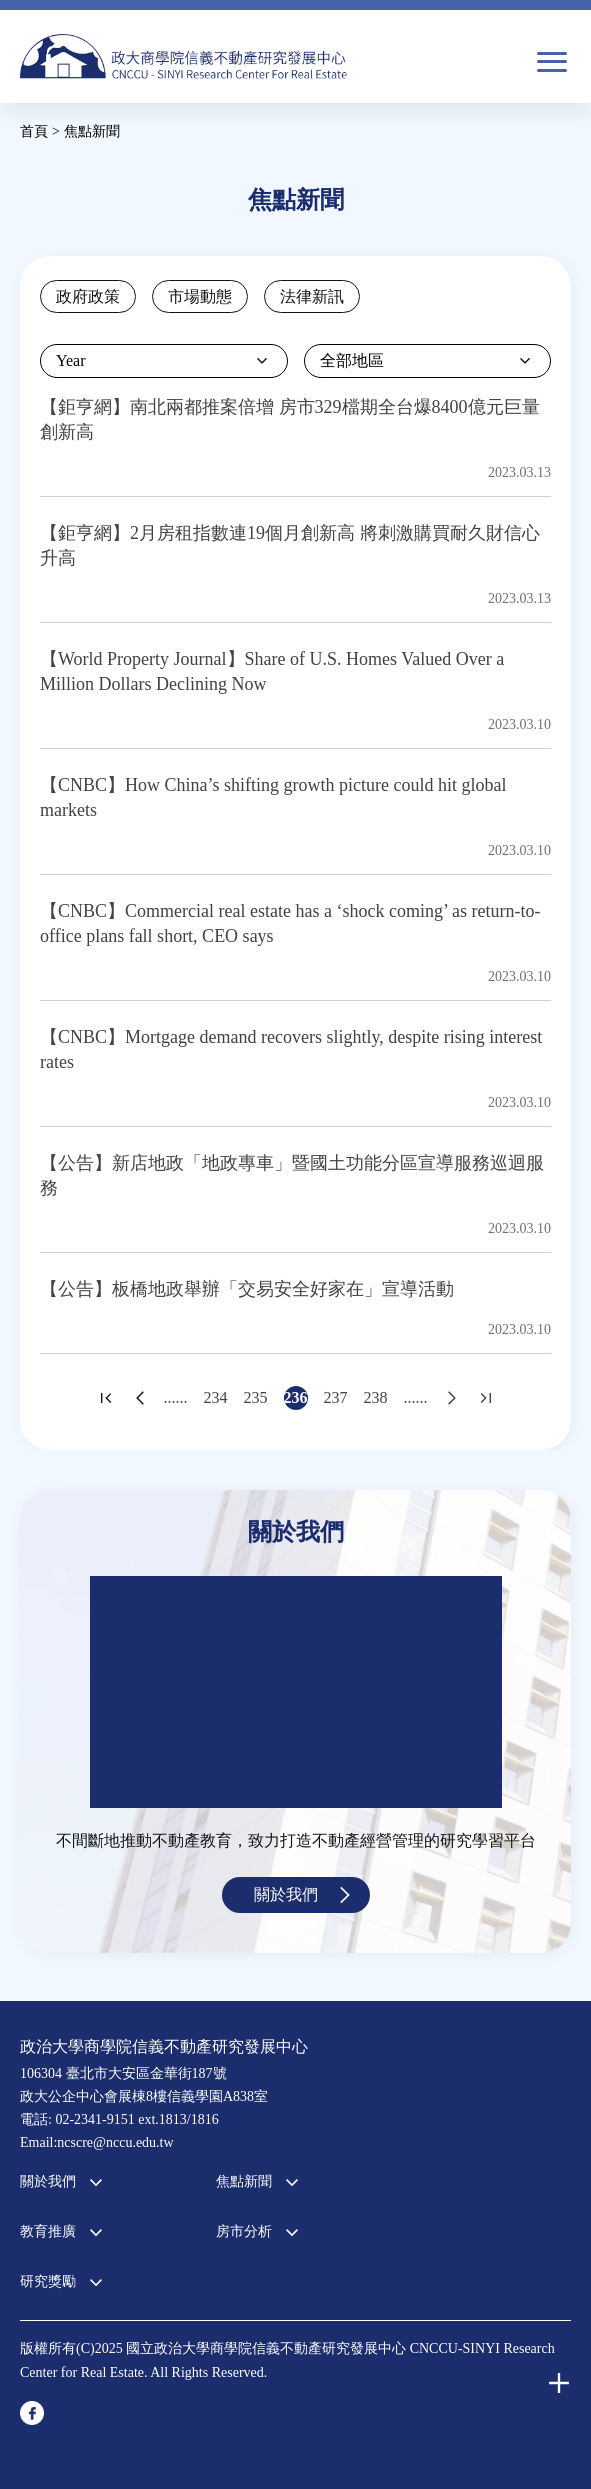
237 (336, 1397)
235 (256, 1397)
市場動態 (200, 296)
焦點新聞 (244, 2181)
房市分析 (244, 2231)
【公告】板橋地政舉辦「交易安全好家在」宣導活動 (247, 1289)
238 (376, 1397)
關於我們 (286, 1894)
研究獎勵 (48, 2281)
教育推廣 (48, 2231)
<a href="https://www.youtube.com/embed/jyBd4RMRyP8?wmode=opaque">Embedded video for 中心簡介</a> (296, 1692)
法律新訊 (312, 296)
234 (216, 1397)
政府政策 (88, 296)
